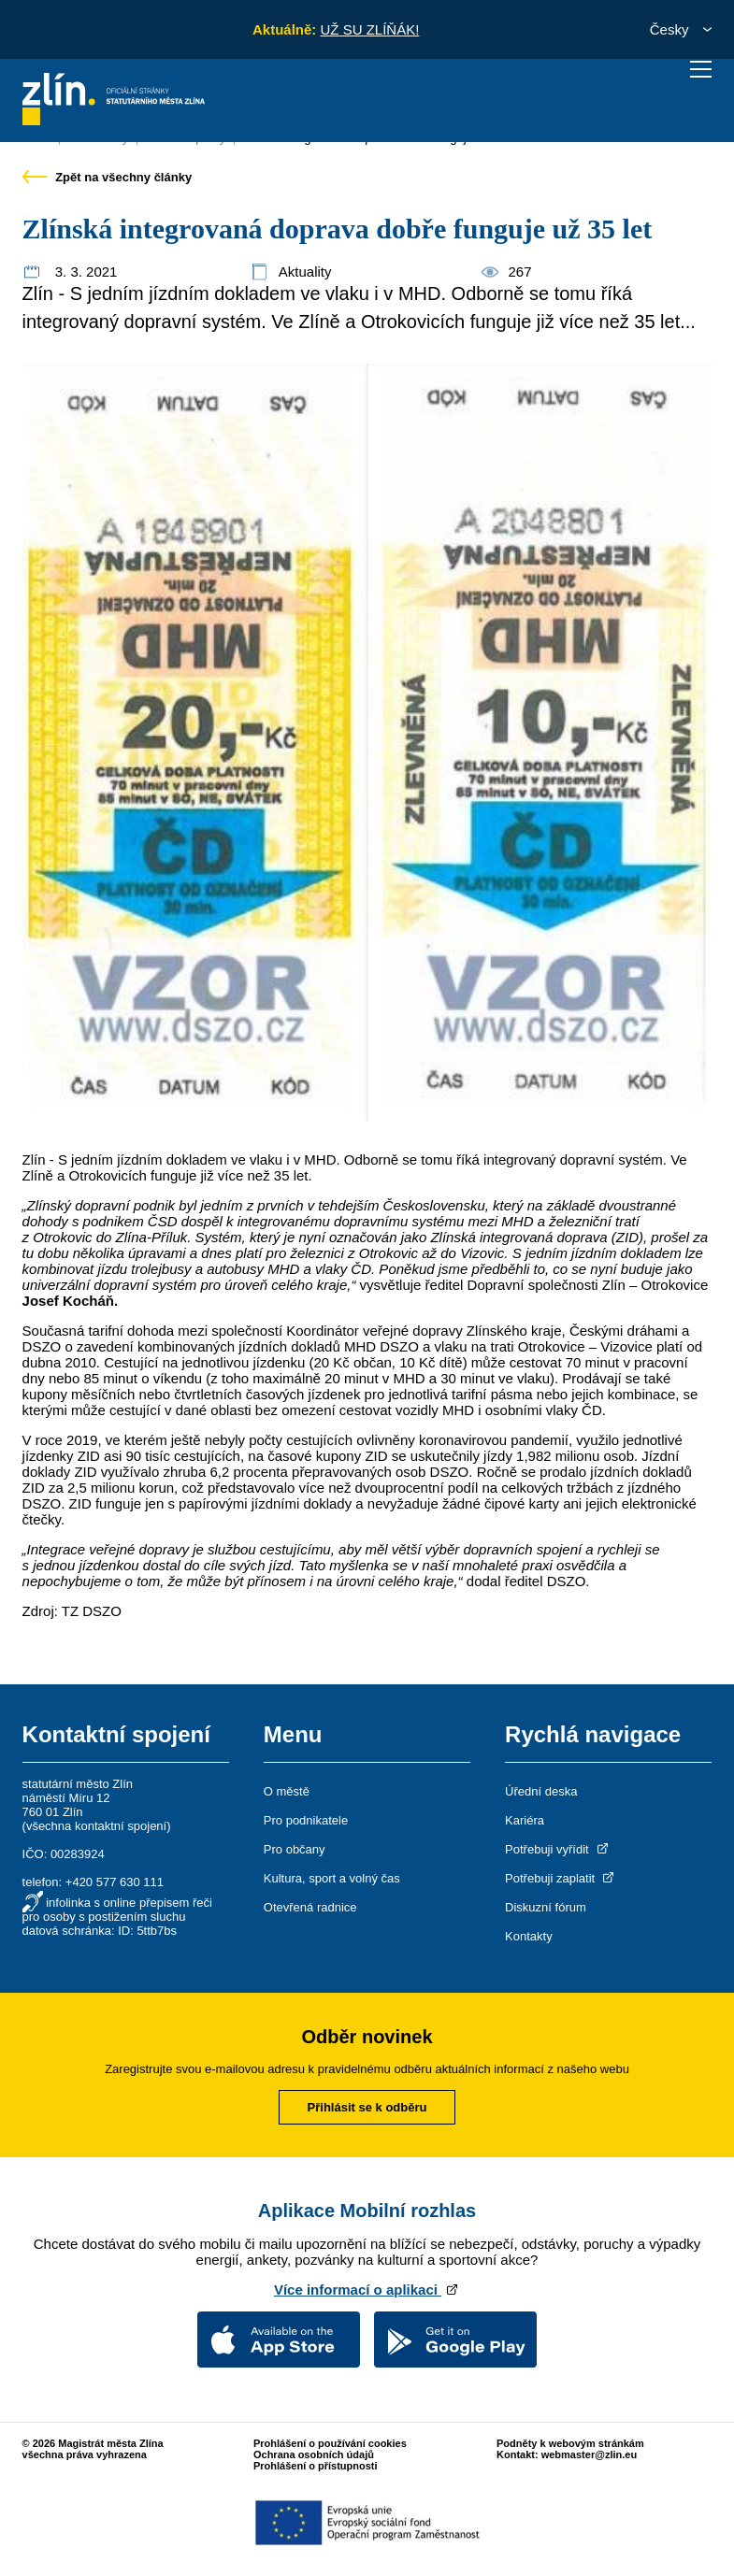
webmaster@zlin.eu (589, 2454)
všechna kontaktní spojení (96, 1826)
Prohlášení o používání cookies (330, 2443)
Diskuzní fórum (545, 1907)
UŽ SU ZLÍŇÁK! (369, 29)
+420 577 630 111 (114, 1882)
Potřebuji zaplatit (561, 1878)
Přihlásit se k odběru (367, 2107)
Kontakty (529, 1936)
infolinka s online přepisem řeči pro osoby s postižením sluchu (117, 1910)
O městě (286, 1791)
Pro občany (294, 1849)
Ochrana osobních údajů (313, 2454)
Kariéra (524, 1820)
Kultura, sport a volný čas (332, 1878)
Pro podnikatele (306, 1820)
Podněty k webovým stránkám (570, 2443)
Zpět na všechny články (107, 177)
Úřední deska (541, 1791)
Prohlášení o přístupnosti (315, 2465)
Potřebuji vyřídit (558, 1849)
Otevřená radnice (310, 1907)
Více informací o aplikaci (367, 2289)
